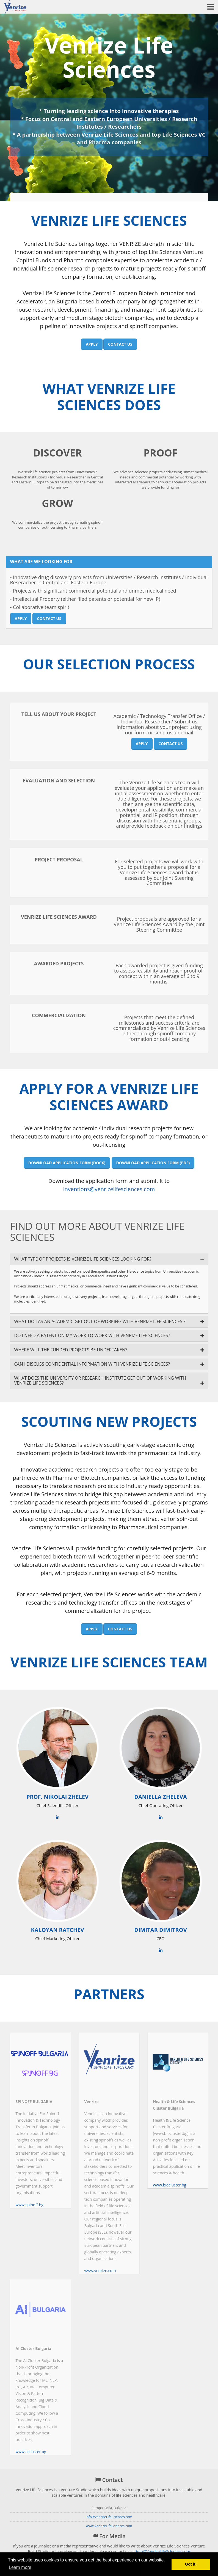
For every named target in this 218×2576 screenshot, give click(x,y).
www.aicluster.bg (31, 2451)
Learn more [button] (20, 2567)
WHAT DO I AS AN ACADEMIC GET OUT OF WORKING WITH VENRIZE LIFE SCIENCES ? (100, 1321)
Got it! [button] (191, 2564)
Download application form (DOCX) (67, 1162)
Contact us (120, 344)
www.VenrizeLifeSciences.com (109, 2526)
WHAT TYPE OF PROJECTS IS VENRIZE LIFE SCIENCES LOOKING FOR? (82, 1259)
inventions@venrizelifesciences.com (109, 1189)
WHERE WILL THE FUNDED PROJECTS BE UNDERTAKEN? (70, 1350)
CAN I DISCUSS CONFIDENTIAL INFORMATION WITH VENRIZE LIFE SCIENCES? (92, 1364)
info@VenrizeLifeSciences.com (109, 2517)
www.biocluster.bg (169, 2185)
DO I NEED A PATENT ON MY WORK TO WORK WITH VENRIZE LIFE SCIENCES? (92, 1335)
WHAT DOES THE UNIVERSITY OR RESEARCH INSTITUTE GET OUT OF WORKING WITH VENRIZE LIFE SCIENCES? (100, 1380)
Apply (92, 344)
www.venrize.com (100, 2270)
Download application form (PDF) (153, 1162)
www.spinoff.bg (29, 2204)
